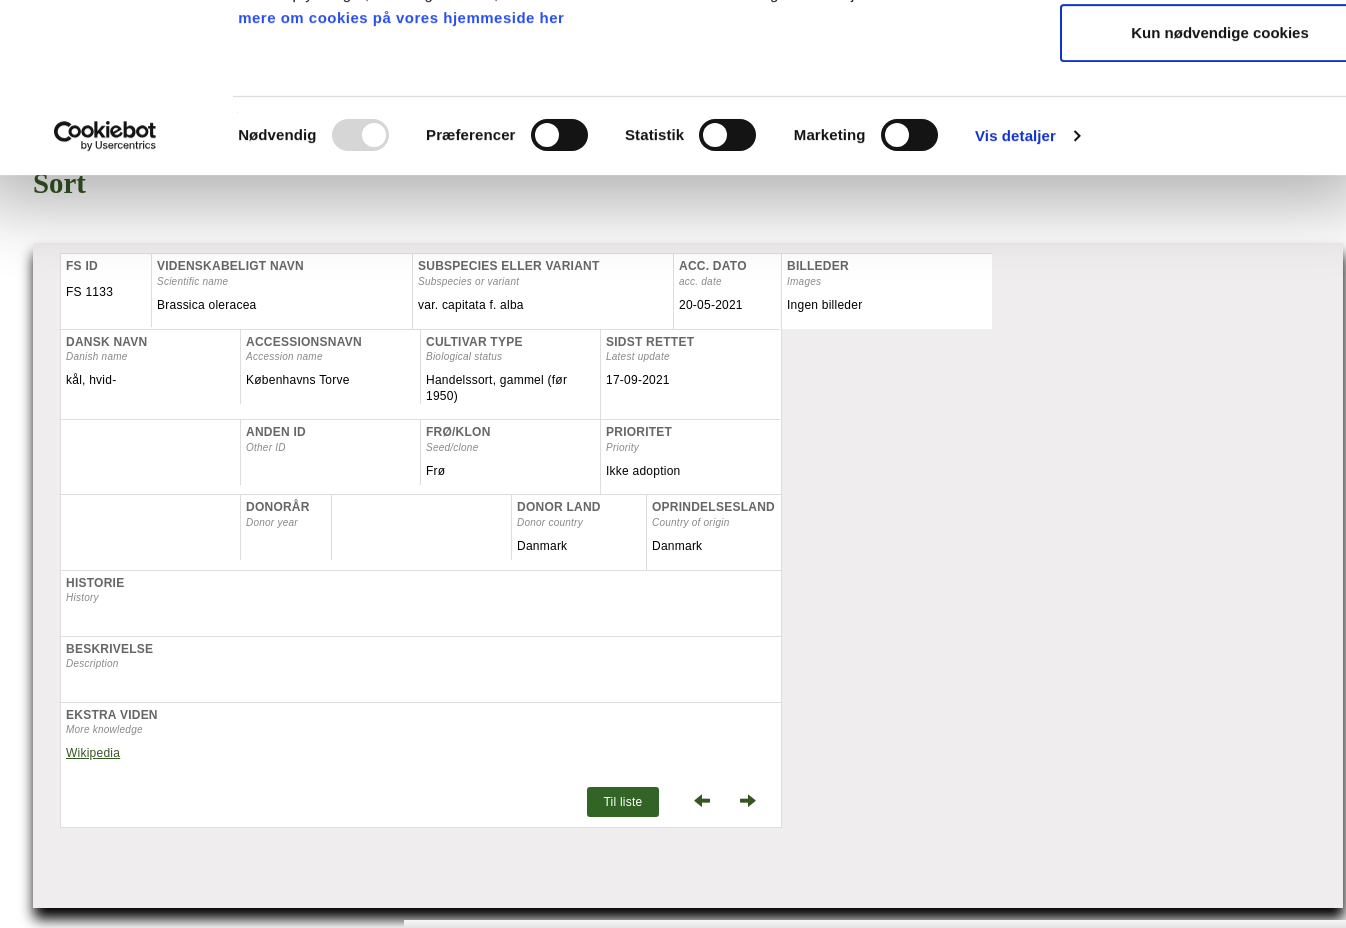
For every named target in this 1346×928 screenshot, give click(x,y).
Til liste (622, 802)
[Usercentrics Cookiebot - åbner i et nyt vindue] (105, 287)
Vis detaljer (1015, 286)
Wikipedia (93, 753)
